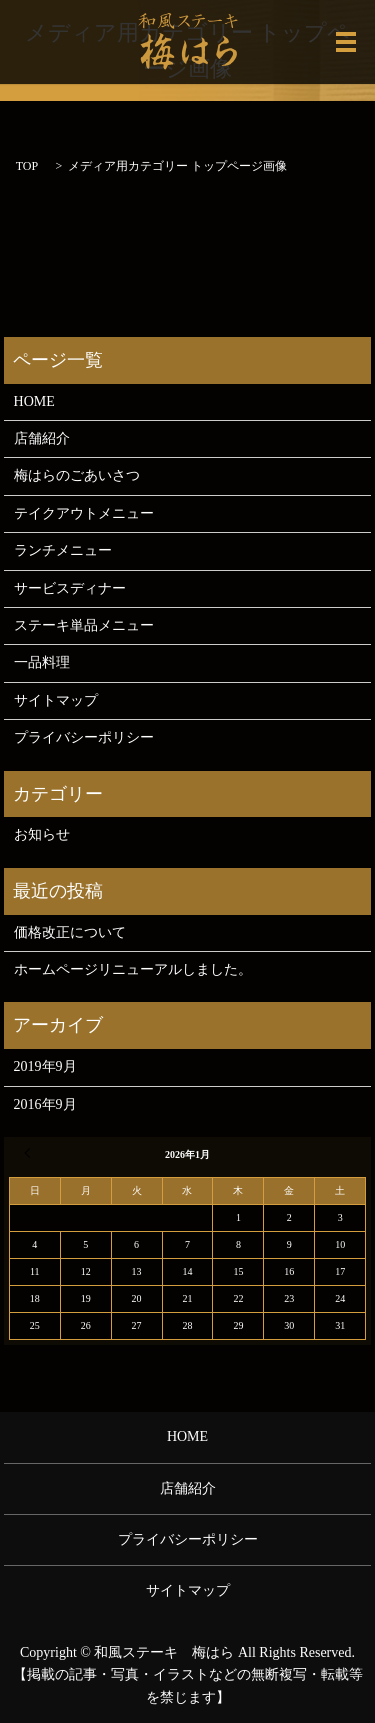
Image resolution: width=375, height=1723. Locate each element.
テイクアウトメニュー (84, 513)
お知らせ (42, 834)
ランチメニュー (63, 550)
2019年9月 (45, 1066)
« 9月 (30, 1153)
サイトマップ (56, 700)
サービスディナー (70, 588)
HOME (34, 401)
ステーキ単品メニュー (84, 625)
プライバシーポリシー (84, 737)
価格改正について (70, 932)
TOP (27, 166)
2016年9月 (45, 1104)
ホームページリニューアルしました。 (133, 969)
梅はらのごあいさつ (77, 475)
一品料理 (42, 662)
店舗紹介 (42, 438)
